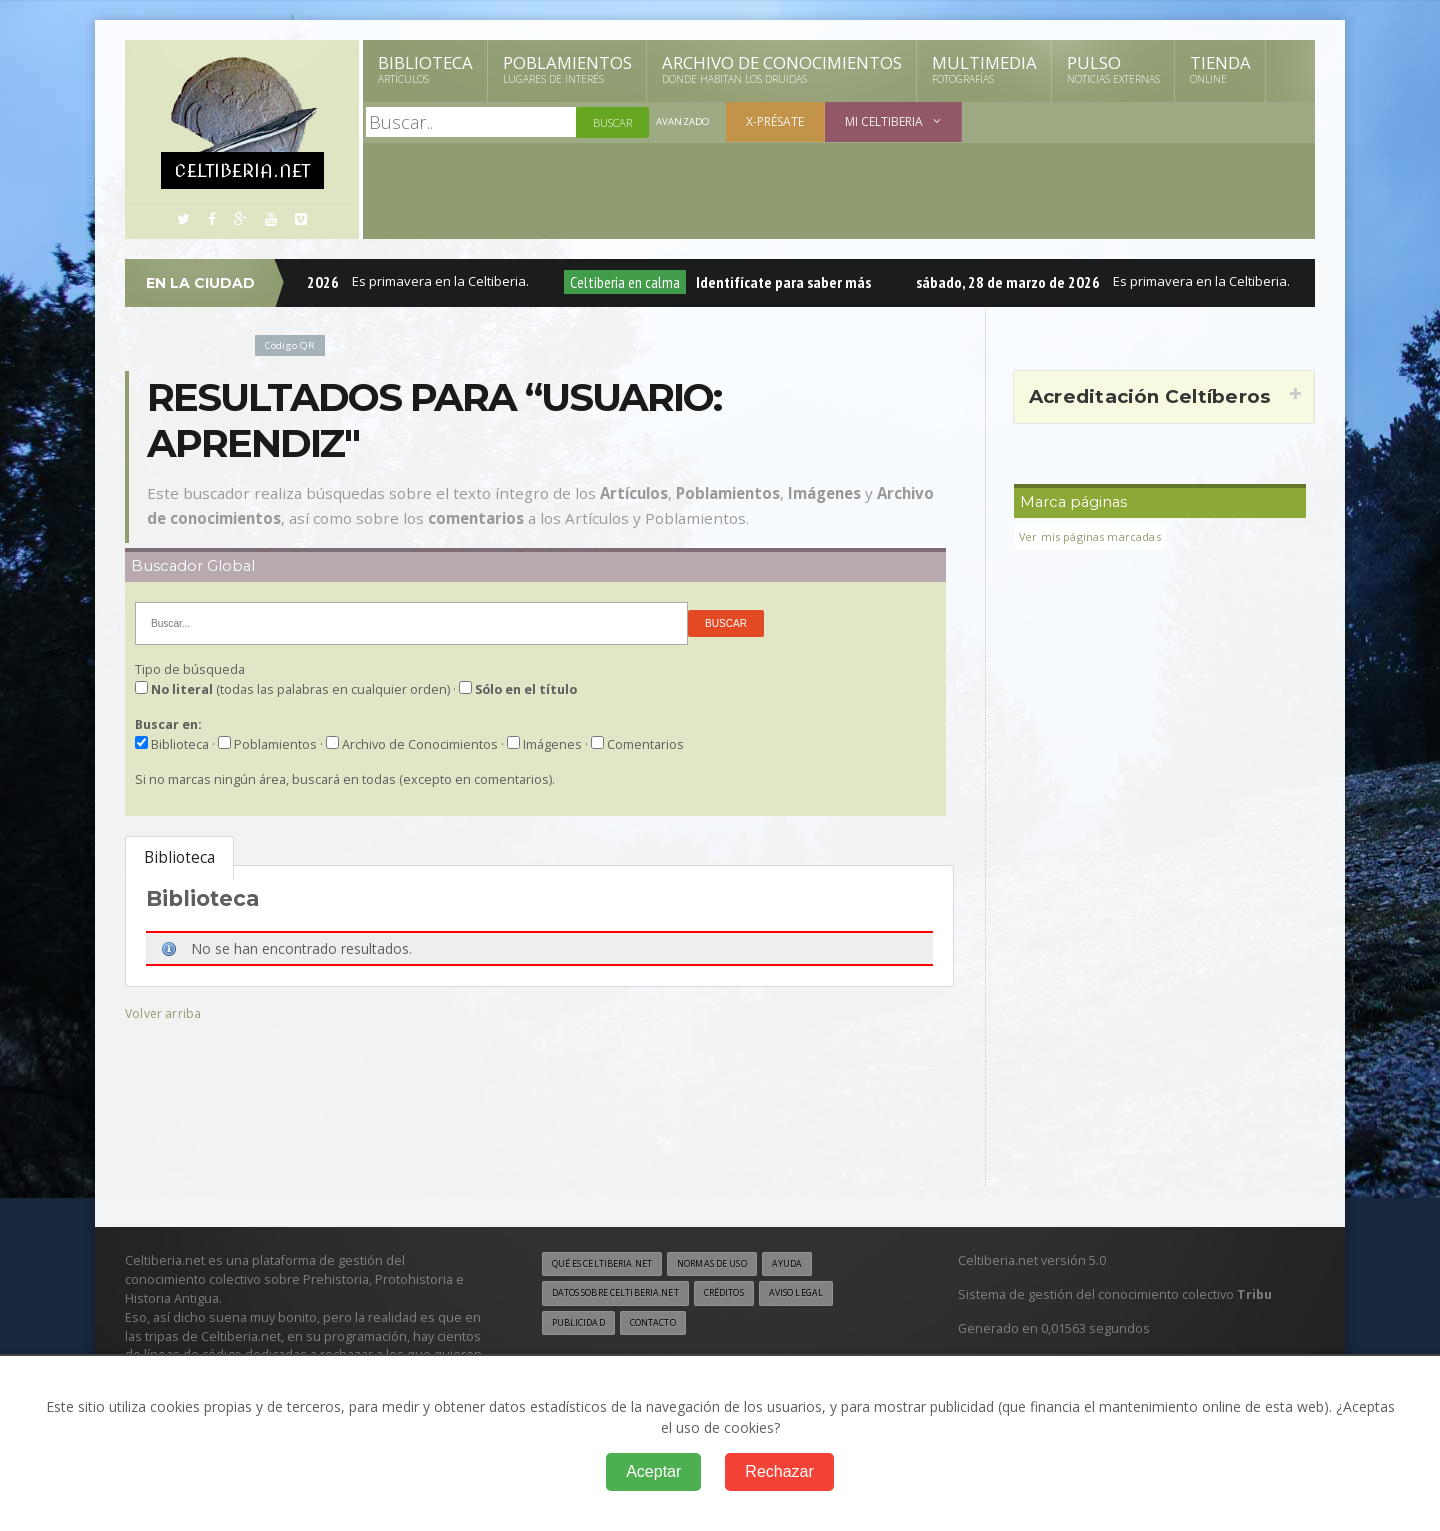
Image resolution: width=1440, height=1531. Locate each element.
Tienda (1220, 69)
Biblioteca (425, 69)
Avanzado (686, 122)
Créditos (752, 1296)
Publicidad (582, 1327)
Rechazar (779, 1471)
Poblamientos (567, 69)
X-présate (781, 121)
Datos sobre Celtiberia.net (627, 1296)
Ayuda (823, 1265)
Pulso (1113, 69)
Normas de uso (738, 1265)
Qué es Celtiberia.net (610, 1265)
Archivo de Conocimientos (782, 69)
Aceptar (653, 1471)
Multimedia (984, 69)
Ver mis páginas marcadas (1097, 536)
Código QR (294, 344)
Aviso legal (834, 1296)
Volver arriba (165, 1012)
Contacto (665, 1327)
